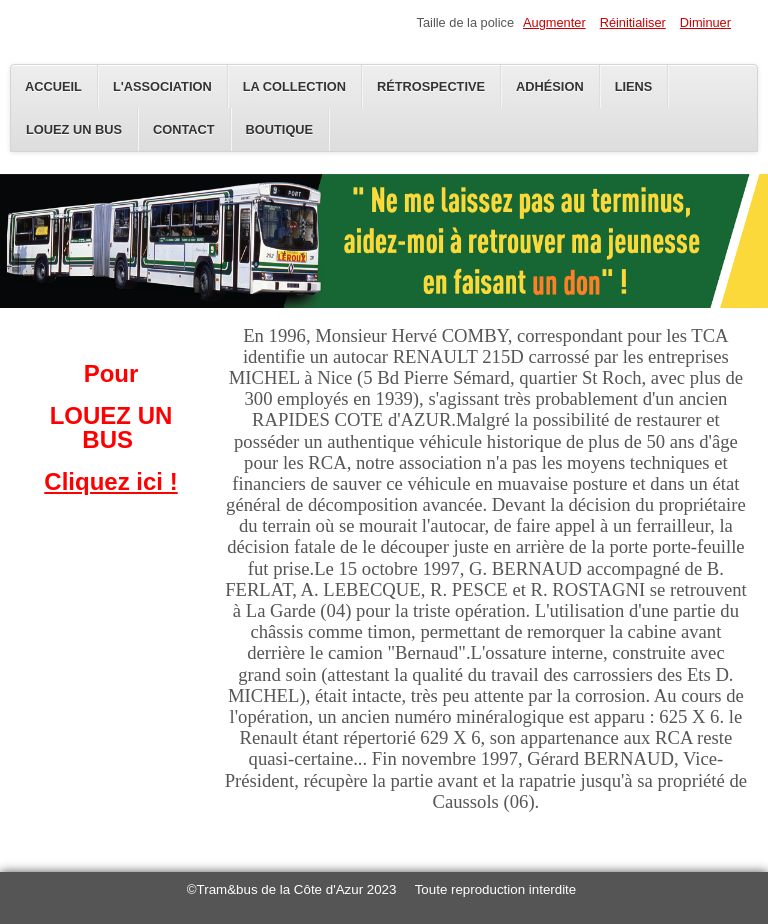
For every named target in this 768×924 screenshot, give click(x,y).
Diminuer (705, 22)
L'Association (162, 86)
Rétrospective (431, 86)
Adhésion (550, 86)
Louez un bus (74, 129)
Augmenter (554, 22)
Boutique (280, 129)
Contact (184, 129)
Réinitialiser (633, 22)
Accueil (53, 86)
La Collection (294, 86)
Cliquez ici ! (110, 481)
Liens (634, 86)
